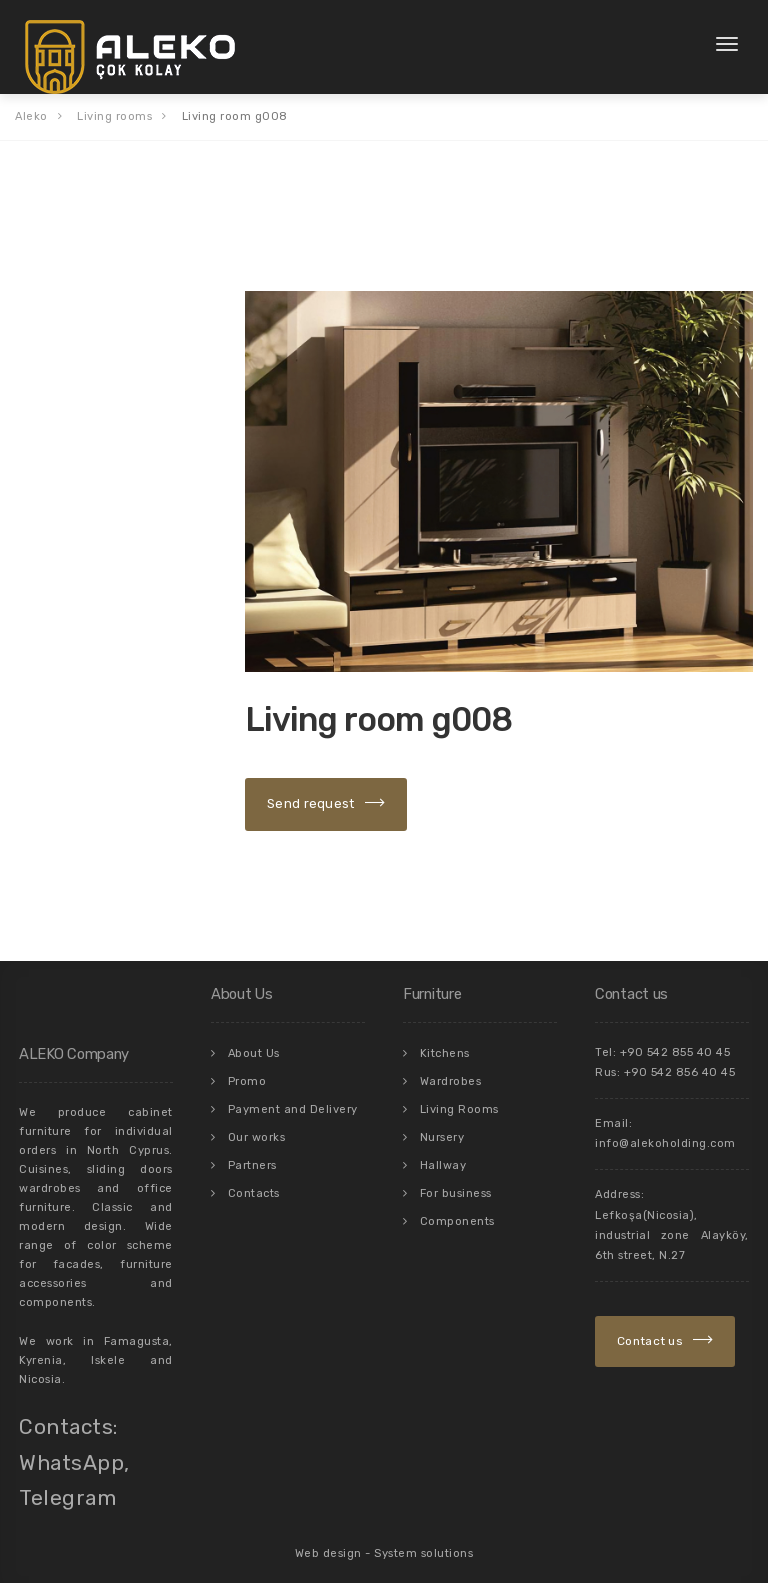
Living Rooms (459, 1097)
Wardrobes (451, 1070)
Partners (252, 1151)
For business (456, 1178)
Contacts (254, 1178)
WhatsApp (71, 1453)
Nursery (442, 1124)
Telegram (67, 1489)
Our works (257, 1124)
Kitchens (445, 1043)
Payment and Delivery (293, 1097)
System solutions (423, 1544)
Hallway (443, 1151)
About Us (254, 1043)
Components (457, 1205)
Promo (247, 1070)
